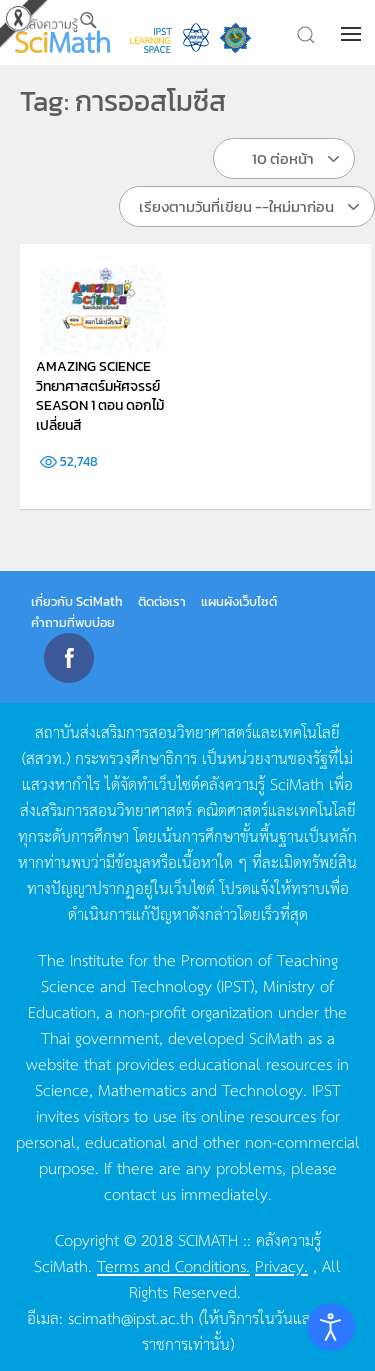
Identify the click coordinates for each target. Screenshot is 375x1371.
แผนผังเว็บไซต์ (239, 601)
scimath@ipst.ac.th (131, 1317)
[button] (353, 34)
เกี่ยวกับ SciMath (77, 601)
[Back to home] (62, 32)
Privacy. (281, 1265)
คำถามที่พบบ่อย (73, 622)
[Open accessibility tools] (331, 1327)
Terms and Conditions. (173, 1265)
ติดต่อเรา (162, 601)
